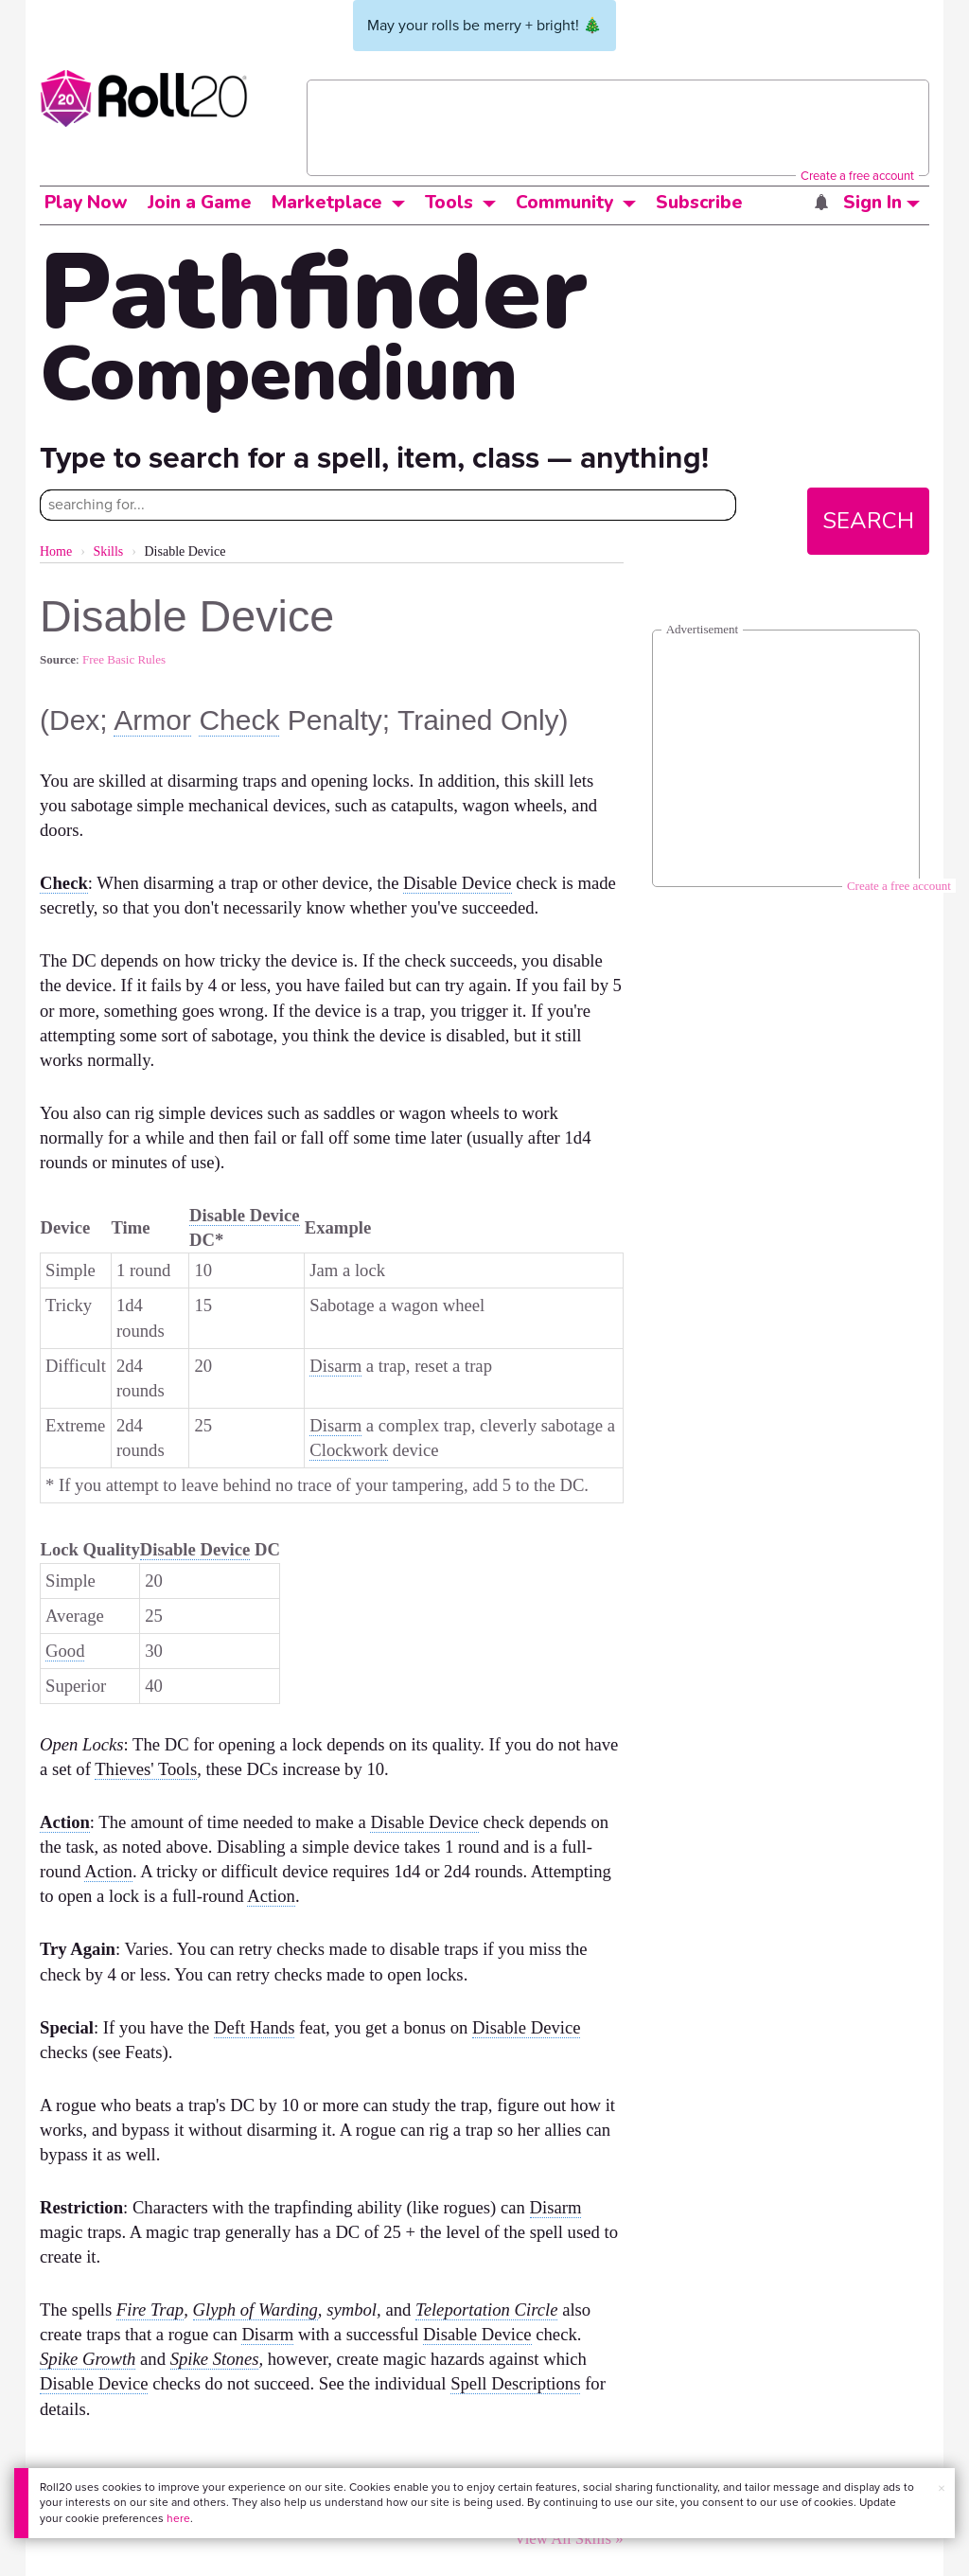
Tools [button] (449, 202)
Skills (108, 551)
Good (64, 1651)
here (178, 2518)
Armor (152, 720)
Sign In (881, 202)
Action (65, 1822)
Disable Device (457, 883)
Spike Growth (87, 2359)
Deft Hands (254, 2027)
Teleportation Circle (486, 2309)
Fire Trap (150, 2309)
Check (239, 720)
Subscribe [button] (699, 202)
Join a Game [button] (200, 202)
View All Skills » (569, 2539)
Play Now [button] (86, 202)
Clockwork (348, 1450)
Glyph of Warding (255, 2309)
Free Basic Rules (124, 659)
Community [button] (564, 202)
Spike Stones (214, 2359)
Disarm (335, 1366)
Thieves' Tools (146, 1769)
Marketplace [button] (327, 202)
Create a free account (857, 176)
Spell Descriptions (515, 2383)
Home (56, 551)
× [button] (941, 2488)
